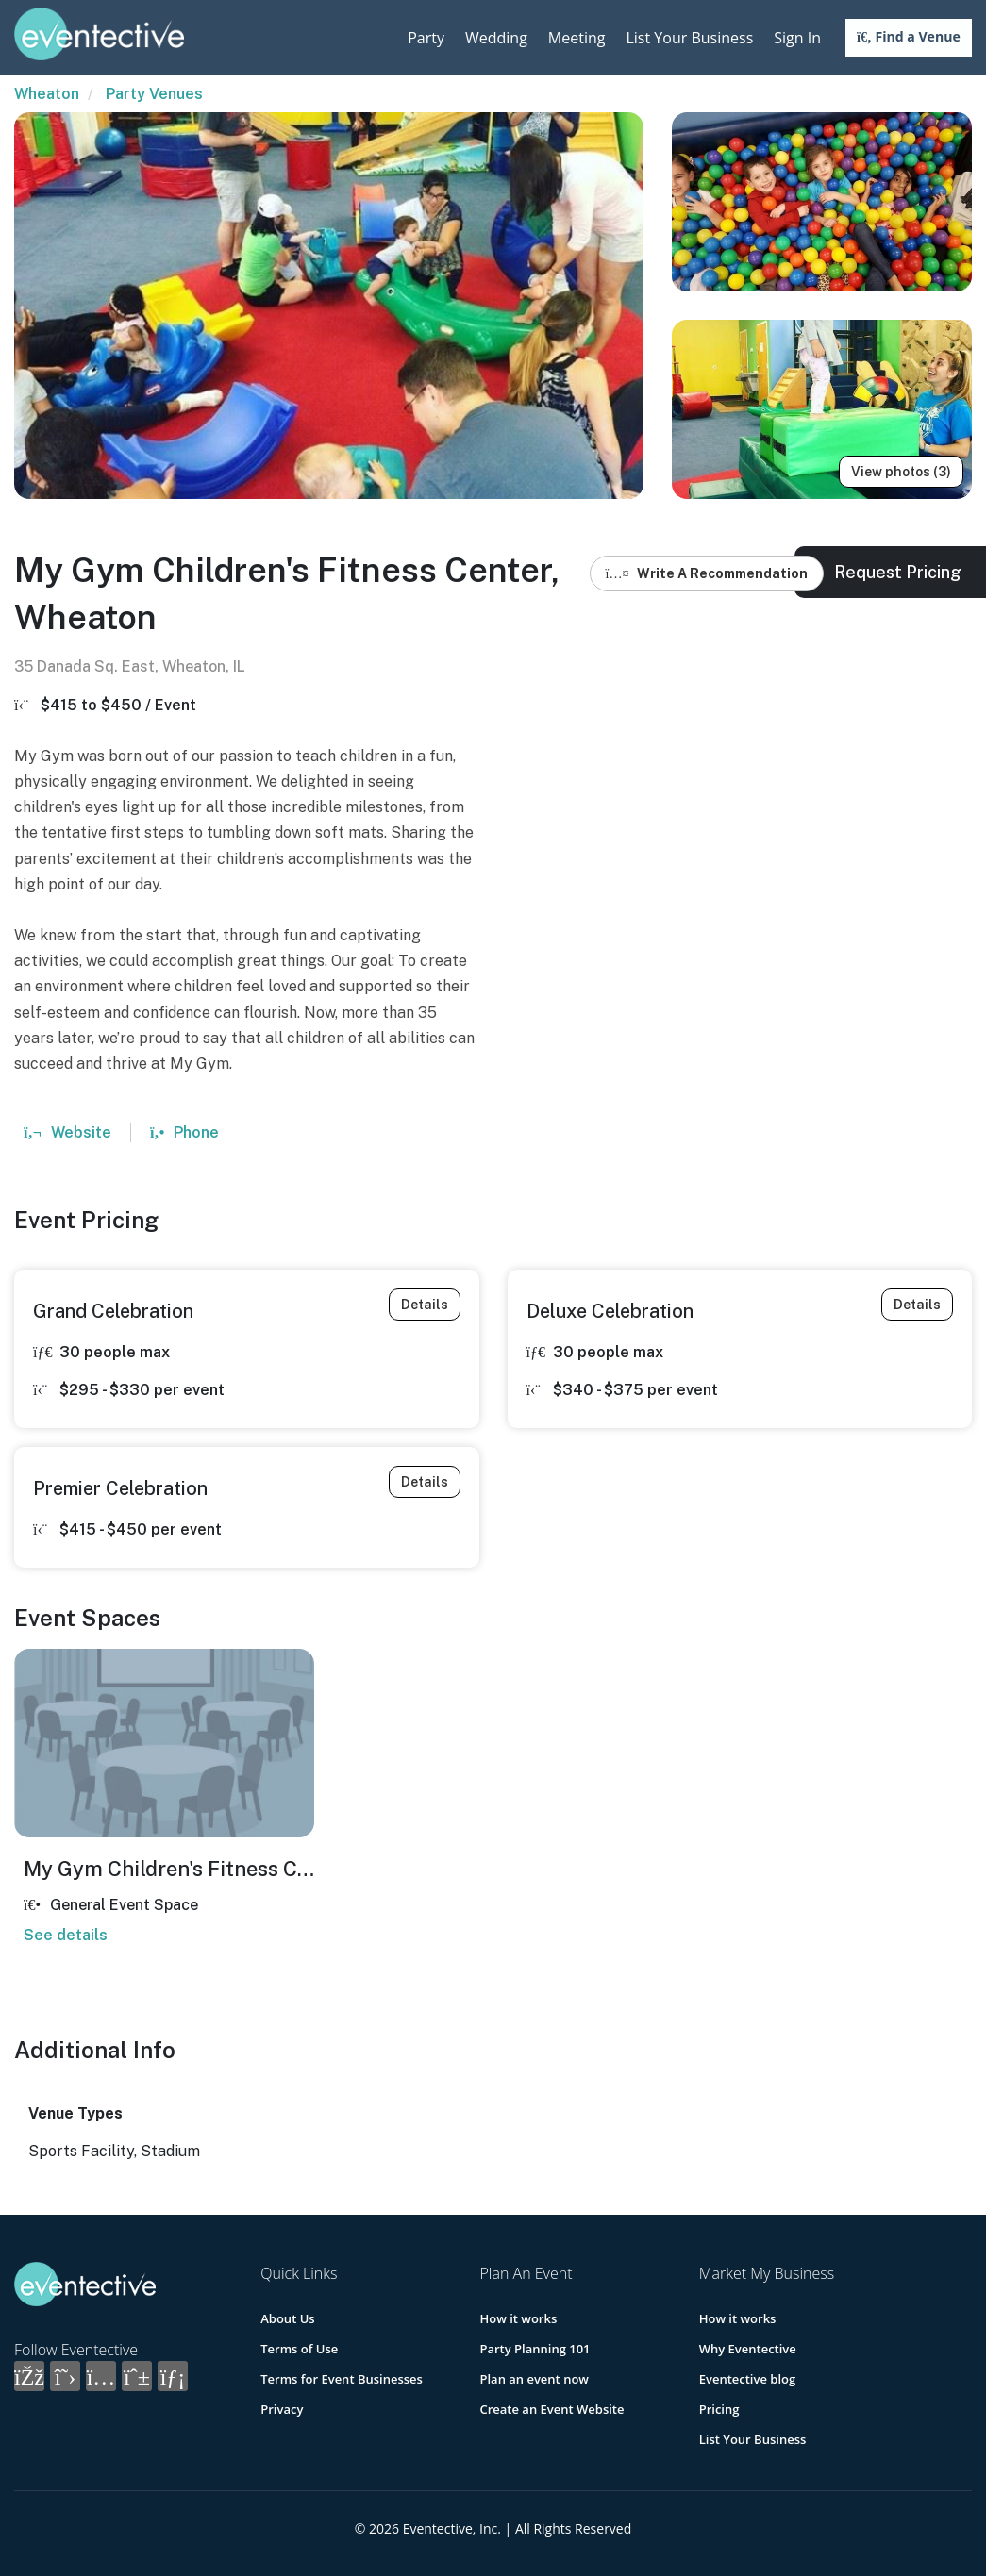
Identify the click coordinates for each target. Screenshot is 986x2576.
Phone (184, 1132)
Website (67, 1132)
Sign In (797, 37)
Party (426, 37)
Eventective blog (747, 2378)
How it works (518, 2318)
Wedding (496, 37)
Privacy (281, 2409)
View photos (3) (901, 471)
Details (424, 1304)
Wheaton (46, 94)
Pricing (719, 2409)
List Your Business (689, 37)
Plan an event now (533, 2378)
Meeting (577, 37)
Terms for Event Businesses (341, 2378)
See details (66, 1935)
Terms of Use (299, 2348)
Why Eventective (747, 2348)
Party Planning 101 (534, 2348)
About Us (287, 2318)
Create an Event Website (551, 2409)
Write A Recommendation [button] (707, 573)
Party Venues (154, 94)
